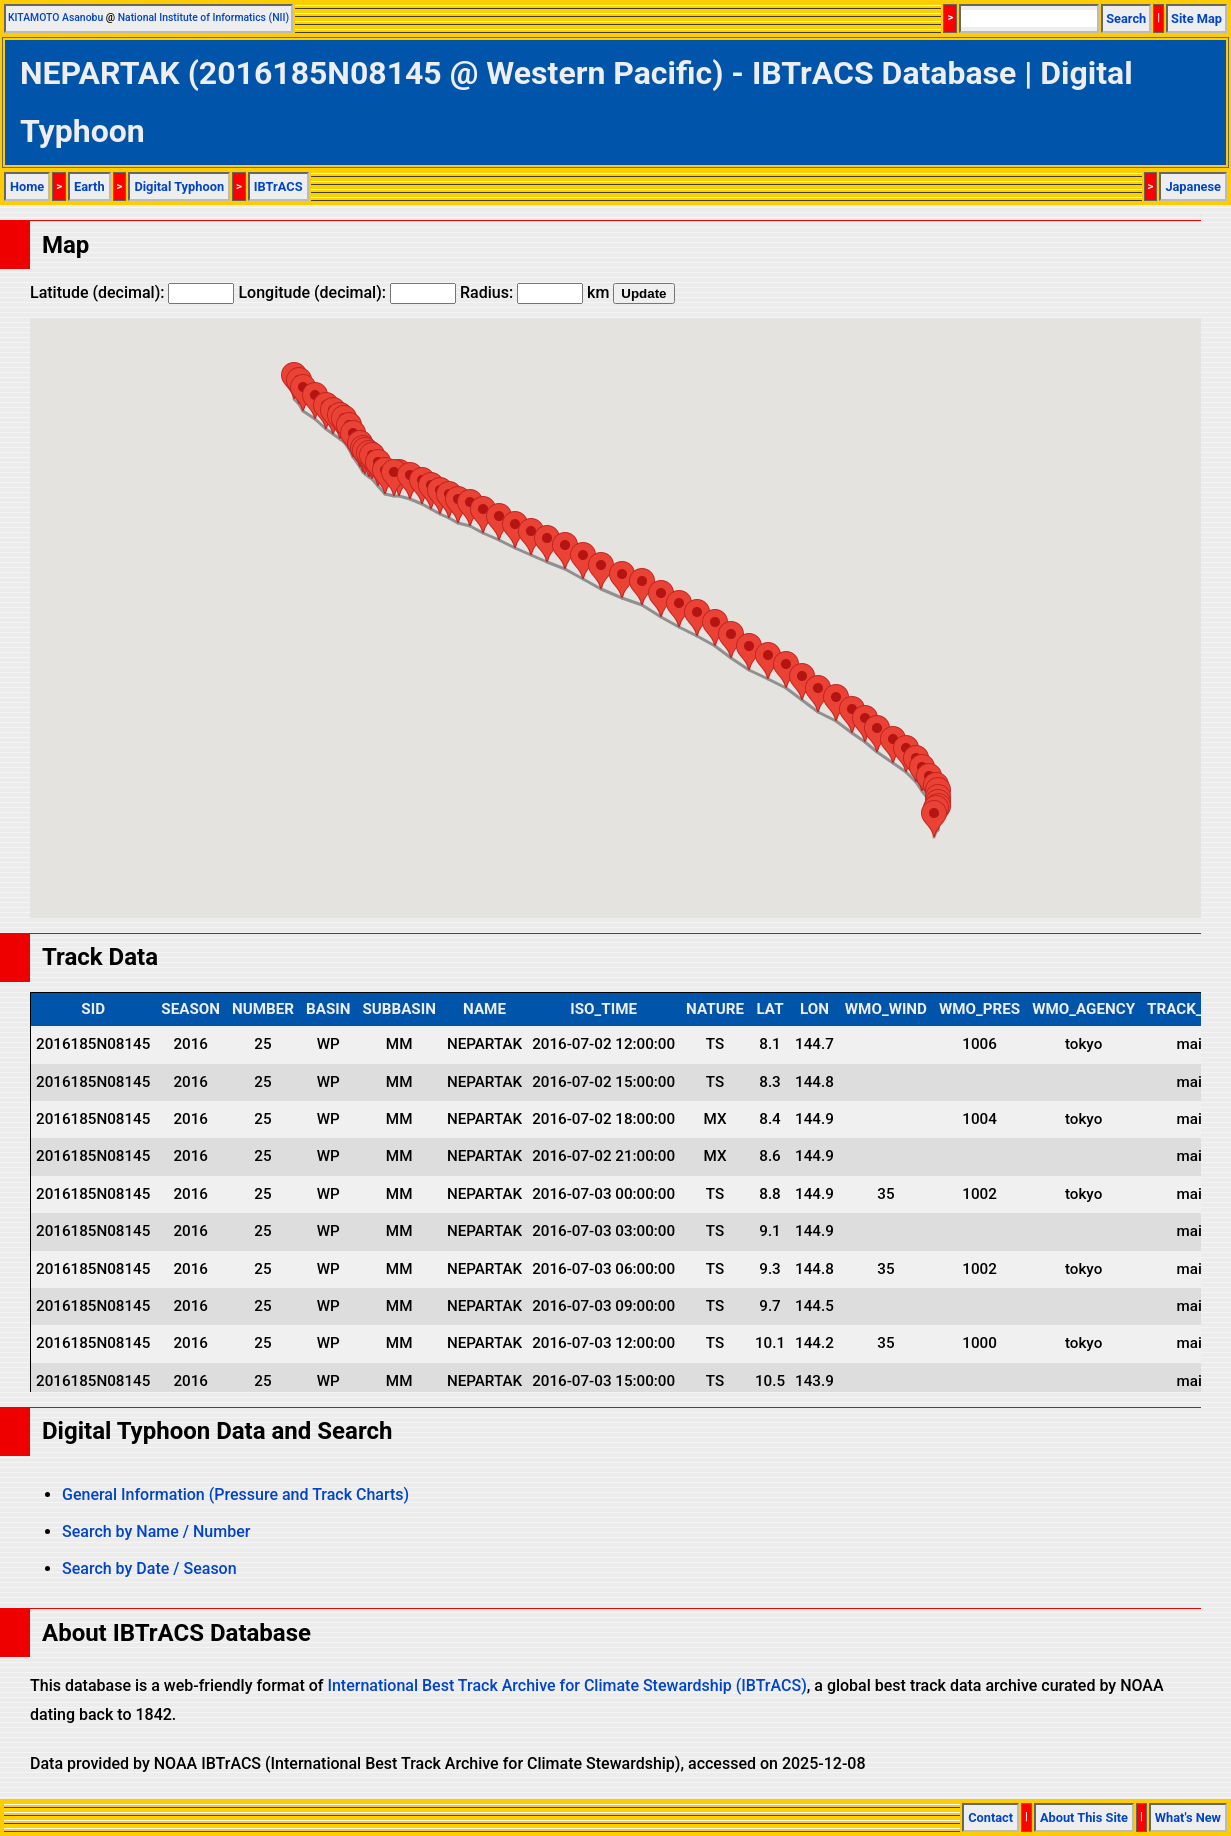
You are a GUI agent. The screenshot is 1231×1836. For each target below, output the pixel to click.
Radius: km (534, 292)
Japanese (1193, 186)
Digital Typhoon (179, 186)
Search (1126, 18)
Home (27, 186)
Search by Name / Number (156, 1531)
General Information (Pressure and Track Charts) (235, 1494)
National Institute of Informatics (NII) (203, 17)
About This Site (1084, 1817)
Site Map (1196, 18)
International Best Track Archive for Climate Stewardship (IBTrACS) (566, 1685)
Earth (89, 186)
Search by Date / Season (149, 1568)
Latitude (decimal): (132, 292)
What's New (1188, 1817)
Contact (990, 1817)
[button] (934, 818)
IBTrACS (278, 186)
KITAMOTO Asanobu (55, 17)
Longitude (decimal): (347, 292)
